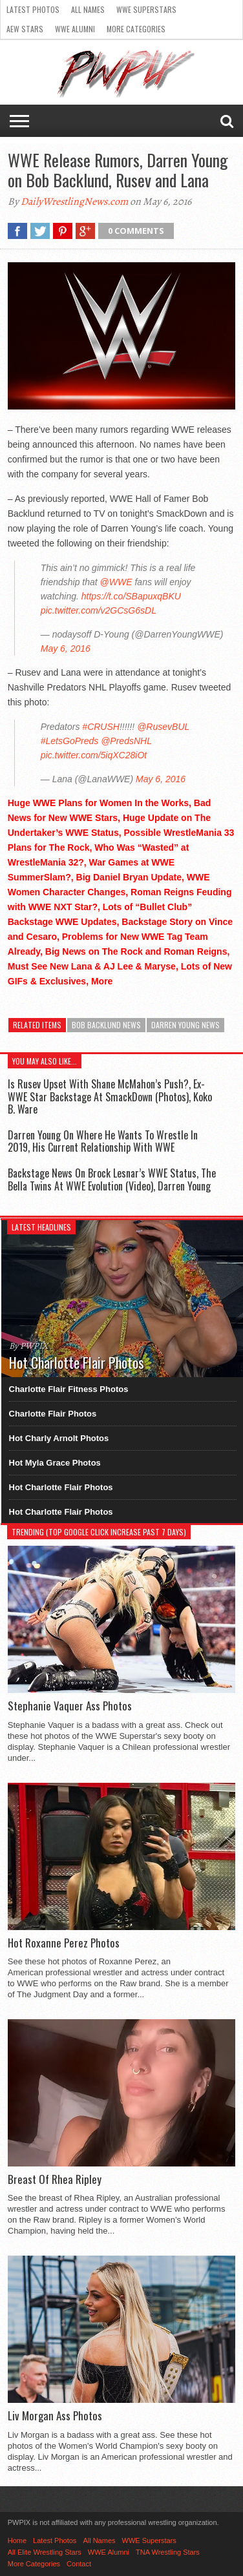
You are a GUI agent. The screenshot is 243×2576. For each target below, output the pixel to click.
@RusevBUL (163, 727)
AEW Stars (24, 28)
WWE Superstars (146, 9)
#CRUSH (101, 727)
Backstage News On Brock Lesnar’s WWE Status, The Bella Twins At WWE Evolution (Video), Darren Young (112, 1179)
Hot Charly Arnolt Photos (59, 1438)
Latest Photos (32, 9)
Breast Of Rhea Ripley (54, 2179)
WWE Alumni (75, 28)
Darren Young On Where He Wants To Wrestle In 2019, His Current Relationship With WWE (103, 1141)
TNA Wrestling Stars (168, 2552)
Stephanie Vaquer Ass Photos (70, 1705)
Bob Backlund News (106, 1024)
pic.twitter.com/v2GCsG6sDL (98, 610)
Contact (79, 2564)
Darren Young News (185, 1024)
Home (17, 2540)
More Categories (136, 28)
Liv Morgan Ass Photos (55, 2415)
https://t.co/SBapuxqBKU (131, 596)
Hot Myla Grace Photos (55, 1463)
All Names (88, 9)
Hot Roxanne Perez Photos (64, 1943)
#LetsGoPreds (70, 741)
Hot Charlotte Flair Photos (61, 1487)
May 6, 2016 (65, 648)
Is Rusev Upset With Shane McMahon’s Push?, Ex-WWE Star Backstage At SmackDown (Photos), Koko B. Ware (110, 1096)
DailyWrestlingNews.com (74, 201)
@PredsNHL (126, 741)
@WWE (116, 582)
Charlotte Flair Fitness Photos (69, 1389)
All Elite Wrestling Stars (44, 2552)
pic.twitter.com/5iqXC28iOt (94, 755)
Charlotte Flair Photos (53, 1413)
